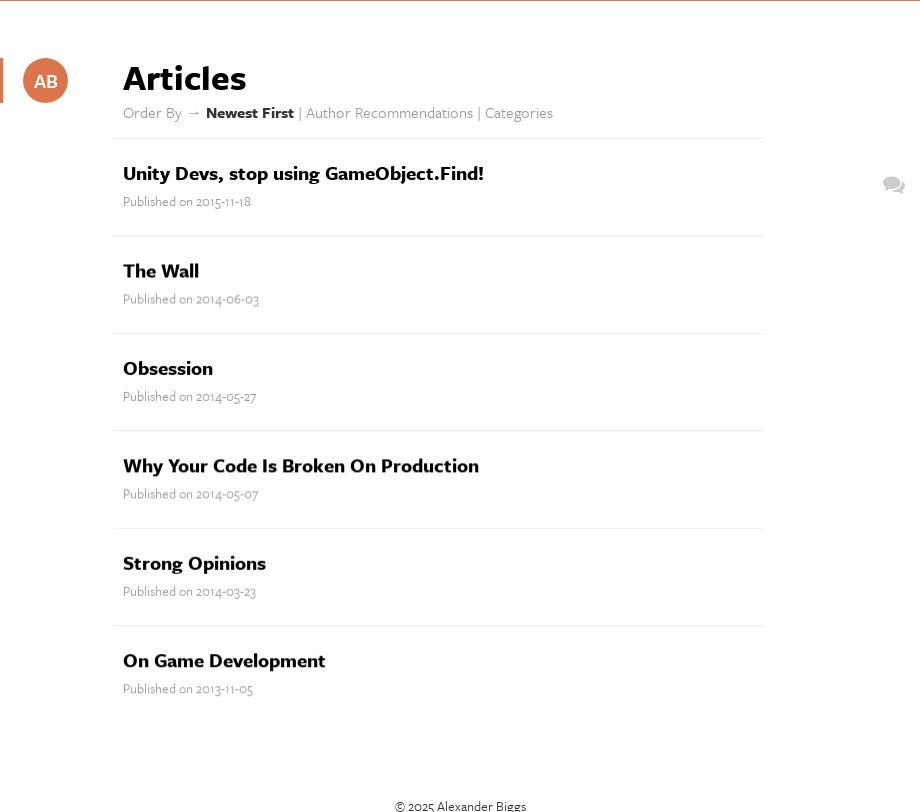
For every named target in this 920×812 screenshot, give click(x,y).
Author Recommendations (389, 112)
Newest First (250, 112)
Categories (519, 112)
